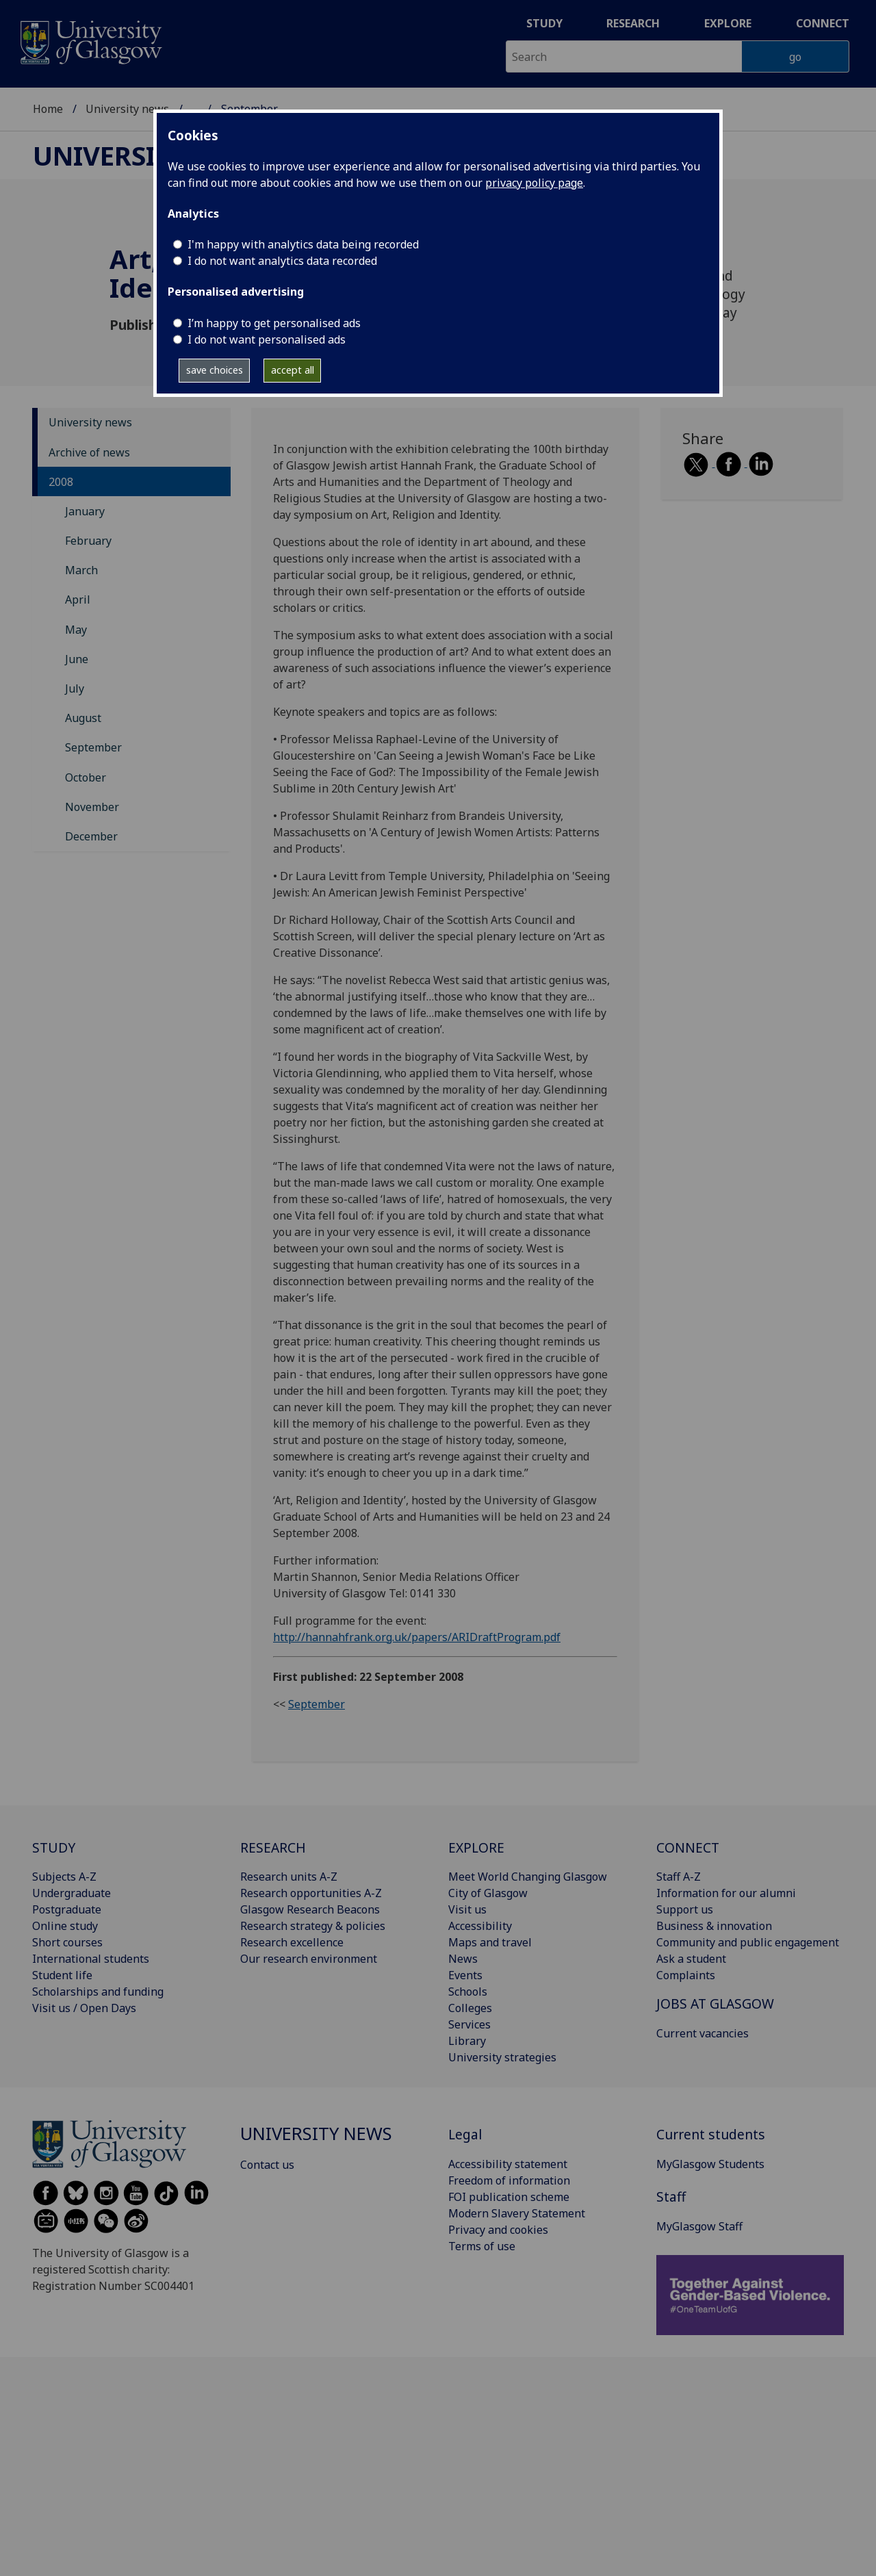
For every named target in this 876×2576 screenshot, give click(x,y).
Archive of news (89, 452)
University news (127, 108)
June (76, 659)
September (93, 747)
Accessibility (480, 1925)
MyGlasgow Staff (699, 2226)
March (81, 570)
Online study (65, 1925)
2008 (61, 481)
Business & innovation (714, 1925)
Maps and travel (490, 1942)
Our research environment (308, 1958)
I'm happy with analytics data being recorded (303, 244)
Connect (822, 23)
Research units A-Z (288, 1876)
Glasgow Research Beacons (310, 1909)
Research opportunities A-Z (311, 1893)
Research (633, 23)
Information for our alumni (726, 1893)
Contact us (267, 2164)
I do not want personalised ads (267, 339)
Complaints (685, 1975)
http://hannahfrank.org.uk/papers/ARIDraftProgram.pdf (417, 1637)
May (76, 629)
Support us (684, 1909)
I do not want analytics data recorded (282, 260)
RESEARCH (273, 1847)
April (77, 599)
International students (90, 1958)
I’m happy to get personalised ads (274, 323)
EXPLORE (476, 1847)
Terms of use (481, 2246)
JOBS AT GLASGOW (715, 2003)
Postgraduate (66, 1909)
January (85, 511)
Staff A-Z (678, 1876)
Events (465, 1975)
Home (48, 108)
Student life (62, 1975)
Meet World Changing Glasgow (527, 1876)
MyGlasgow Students (710, 2164)
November (92, 806)
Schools (467, 1991)
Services (469, 2024)
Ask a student (691, 1958)
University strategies (502, 2057)
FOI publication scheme (508, 2196)
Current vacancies (702, 2033)
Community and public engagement (747, 1942)
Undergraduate (71, 1893)
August (83, 717)
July (74, 688)
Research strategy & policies (312, 1925)
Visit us (467, 1909)
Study (544, 23)
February (88, 540)
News (463, 1958)
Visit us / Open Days (84, 2007)
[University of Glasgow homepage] (90, 40)
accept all (292, 369)
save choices (214, 369)
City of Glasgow (488, 1893)
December (91, 836)
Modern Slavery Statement (516, 2213)
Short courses (67, 1942)
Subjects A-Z (64, 1876)
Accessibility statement (507, 2164)
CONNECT (687, 1847)
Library (467, 2040)
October (85, 777)
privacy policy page (534, 182)
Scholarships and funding (98, 1991)
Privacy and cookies (498, 2229)
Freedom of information (509, 2180)
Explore (727, 23)
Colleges (470, 2007)
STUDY (53, 1847)
